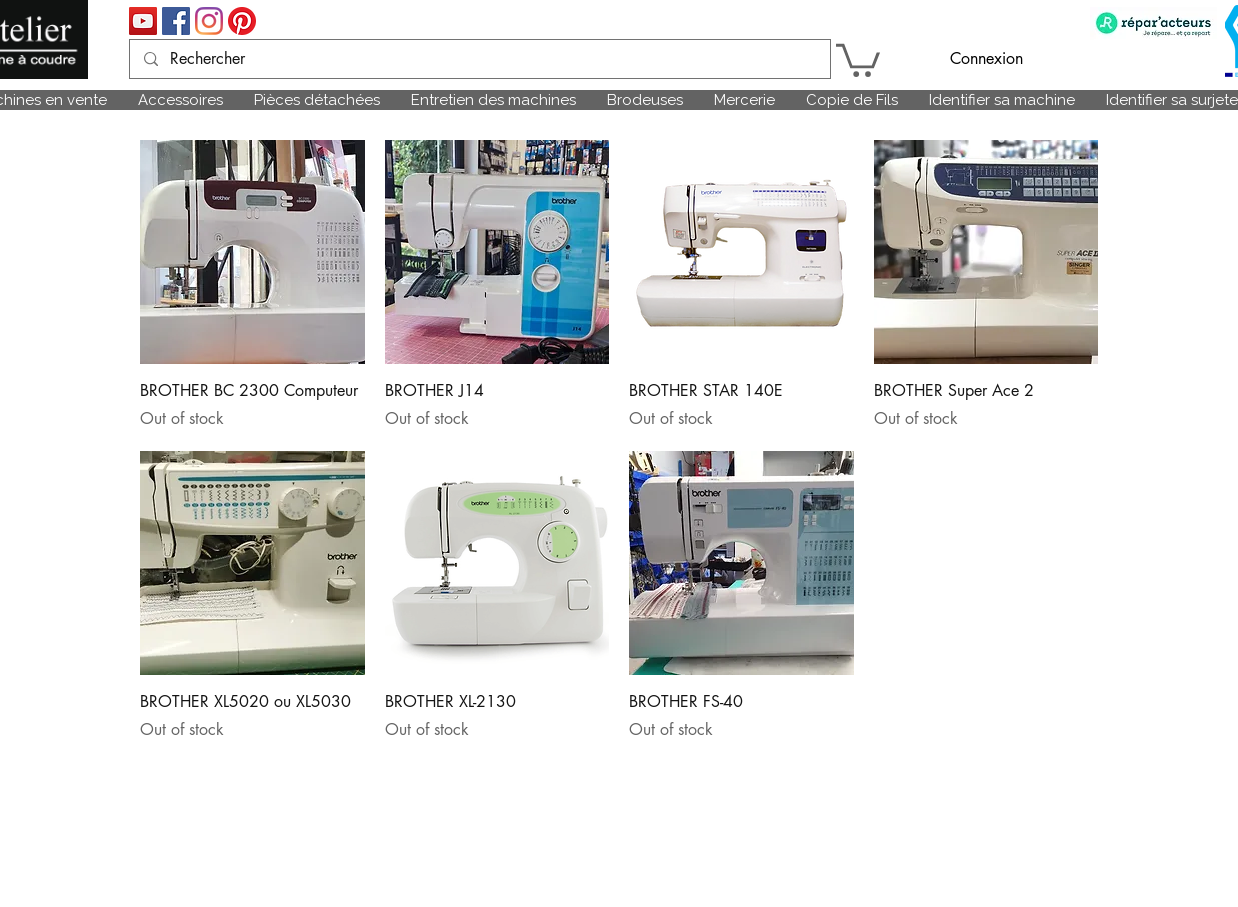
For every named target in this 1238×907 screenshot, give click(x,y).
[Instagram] (209, 21)
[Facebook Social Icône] (176, 21)
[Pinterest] (242, 21)
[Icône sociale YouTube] (143, 21)
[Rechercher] (479, 59)
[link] (858, 58)
